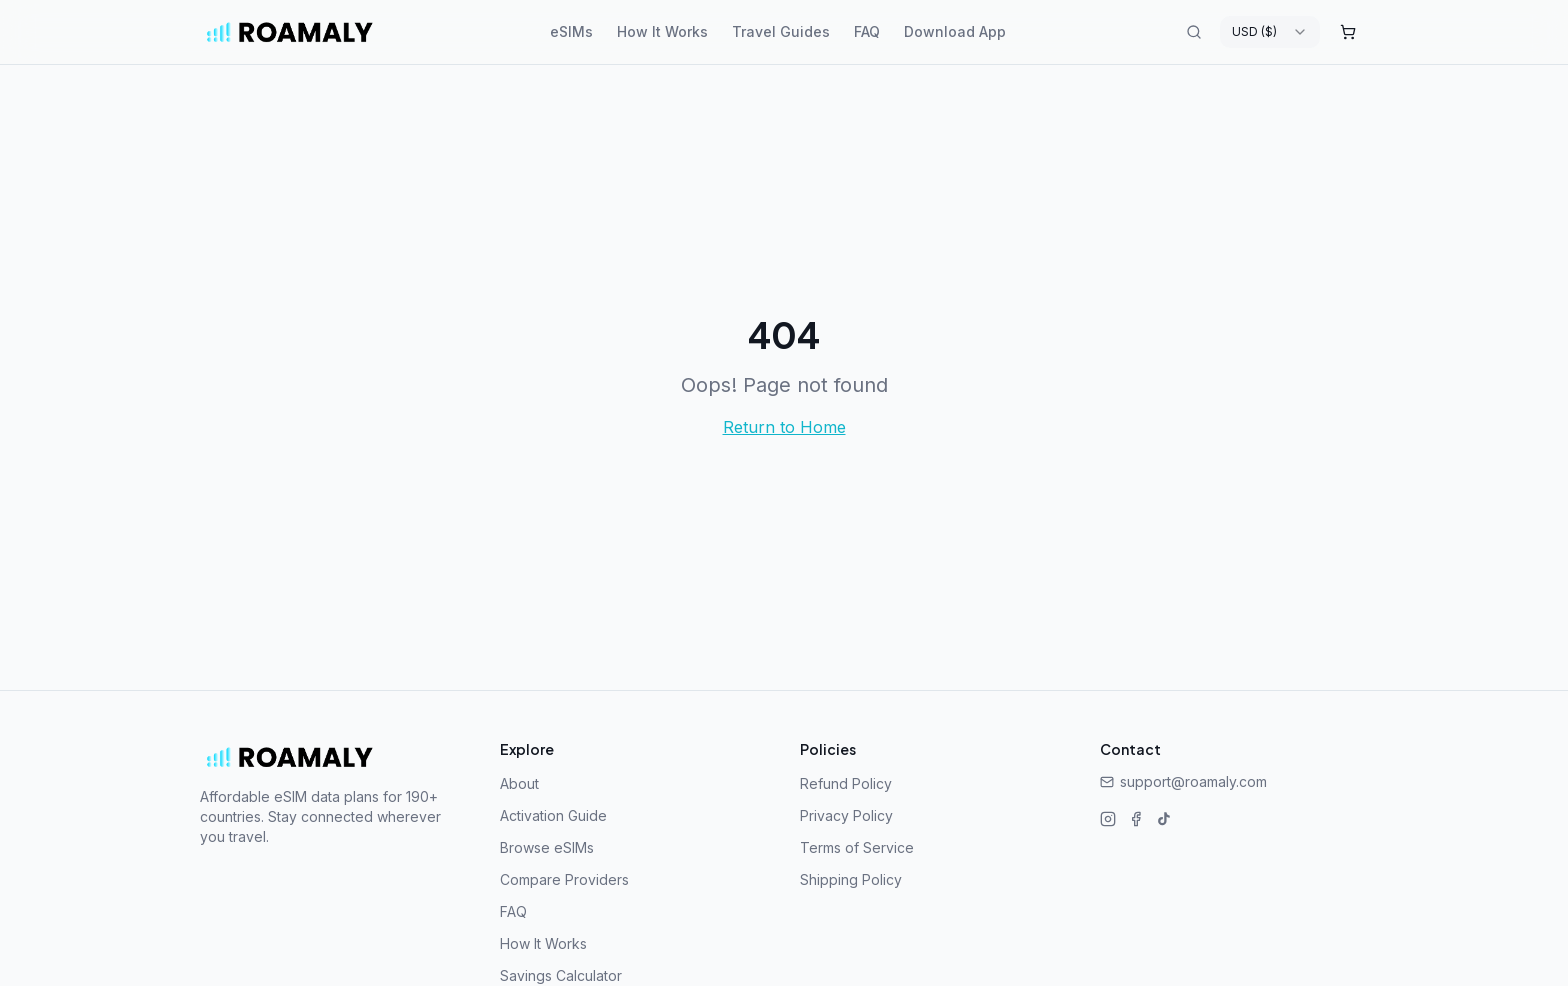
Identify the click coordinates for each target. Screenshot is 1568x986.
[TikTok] (1164, 819)
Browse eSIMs (547, 847)
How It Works (662, 31)
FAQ (867, 31)
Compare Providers (564, 879)
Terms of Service (857, 847)
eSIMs (571, 31)
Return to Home (784, 427)
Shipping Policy (851, 879)
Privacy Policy (846, 815)
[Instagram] (1108, 819)
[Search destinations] (1194, 32)
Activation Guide (553, 815)
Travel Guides (781, 31)
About (519, 783)
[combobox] (1270, 32)
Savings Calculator (561, 975)
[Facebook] (1136, 819)
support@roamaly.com (1183, 781)
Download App (955, 31)
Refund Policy (846, 783)
